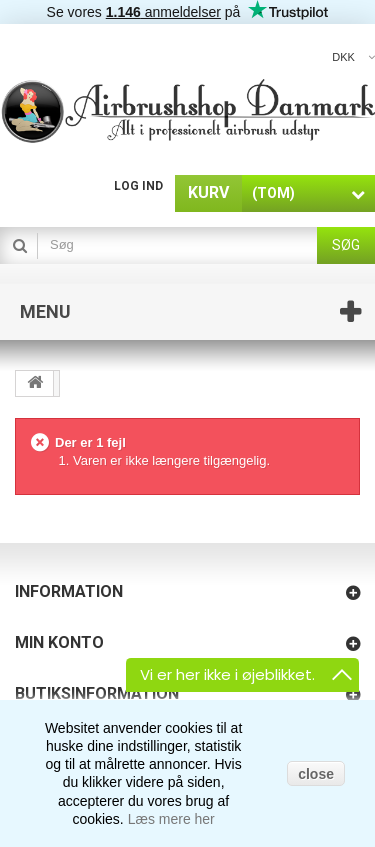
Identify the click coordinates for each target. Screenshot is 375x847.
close (316, 774)
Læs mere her (171, 819)
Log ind (138, 186)
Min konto (59, 642)
